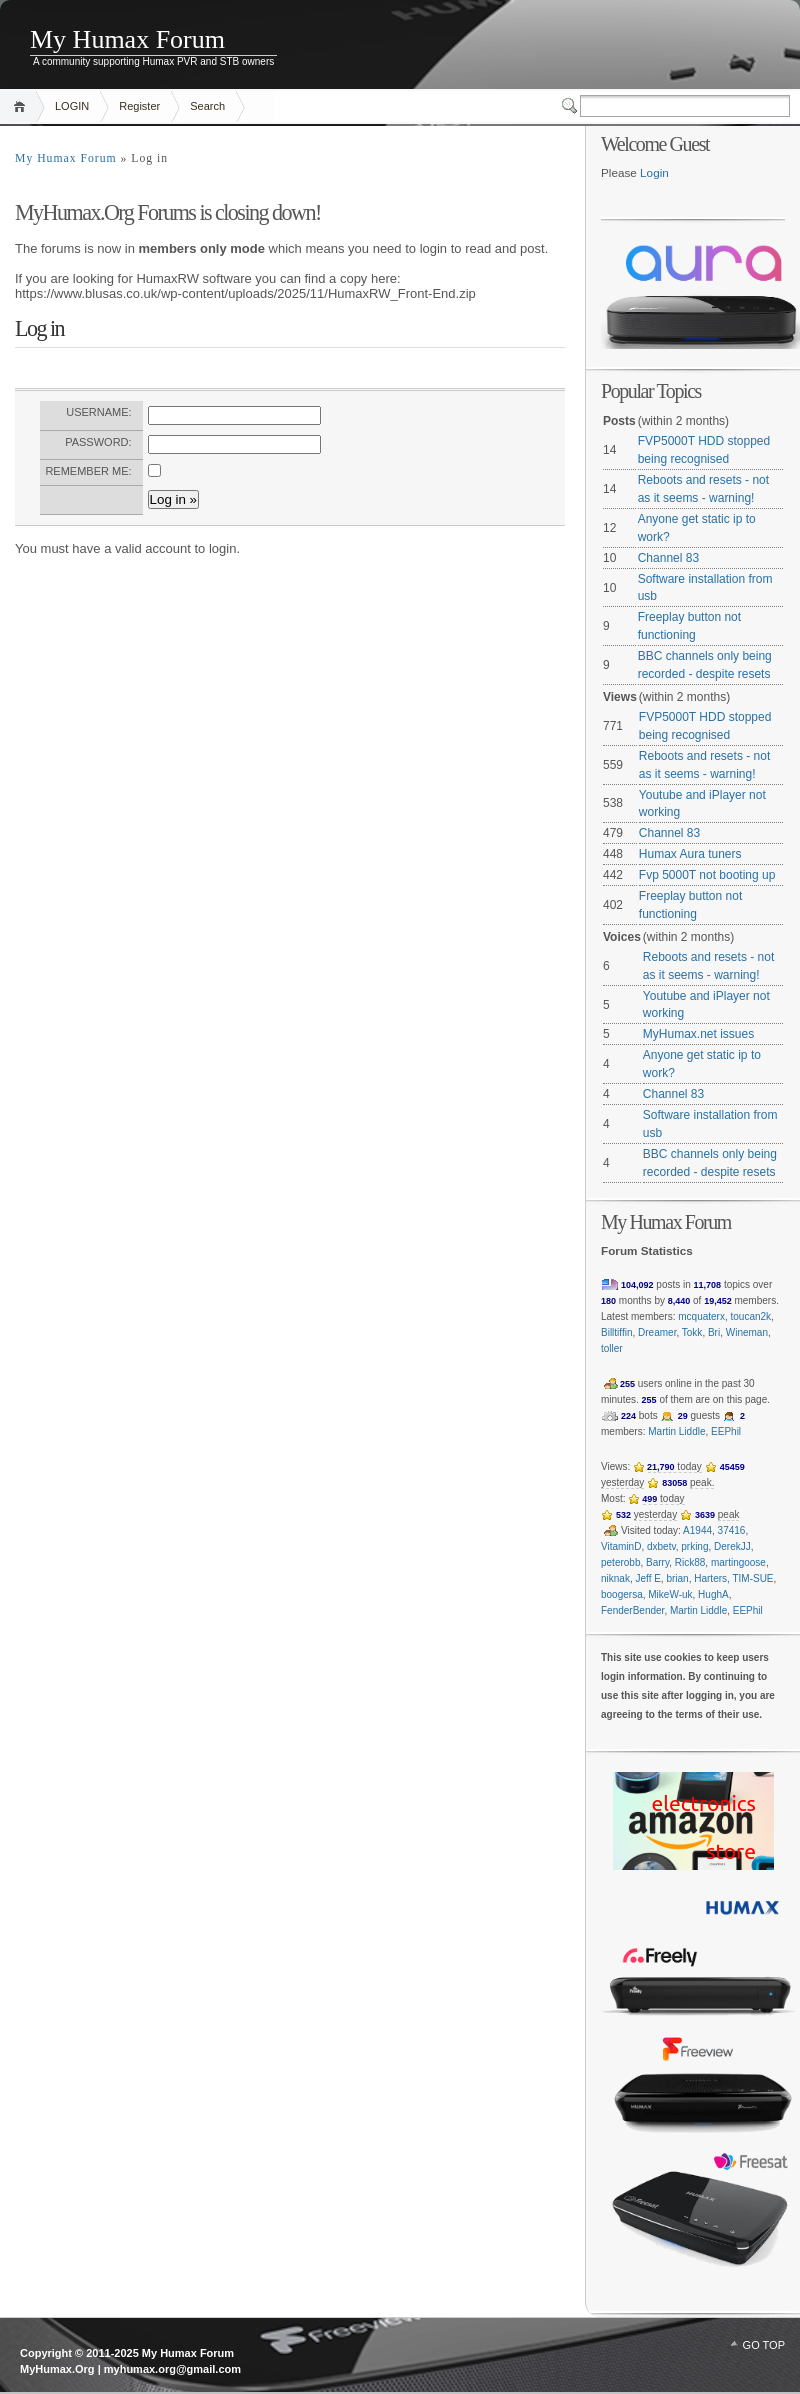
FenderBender (632, 1610)
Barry (657, 1562)
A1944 (697, 1530)
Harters (710, 1578)
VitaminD (621, 1546)
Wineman (747, 1332)
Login (654, 172)
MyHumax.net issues (698, 1034)
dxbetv (661, 1546)
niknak (615, 1578)
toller (612, 1348)
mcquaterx (701, 1316)
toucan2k (751, 1316)
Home (22, 106)
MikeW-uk (670, 1594)
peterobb (620, 1562)
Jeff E (647, 1578)
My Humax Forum (127, 39)
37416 (732, 1530)
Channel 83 (668, 558)
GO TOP (764, 2345)
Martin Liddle (676, 1431)
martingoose (738, 1562)
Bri (714, 1332)
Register (139, 106)
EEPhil (726, 1431)
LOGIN (72, 106)
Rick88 (690, 1562)
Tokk (692, 1332)
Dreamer (657, 1332)
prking (694, 1546)
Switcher (571, 106)
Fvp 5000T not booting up (707, 875)
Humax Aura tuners (690, 854)
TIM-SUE (752, 1578)
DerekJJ (732, 1546)
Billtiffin (617, 1332)
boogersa (622, 1594)
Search (207, 106)
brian (677, 1578)
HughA (713, 1594)
